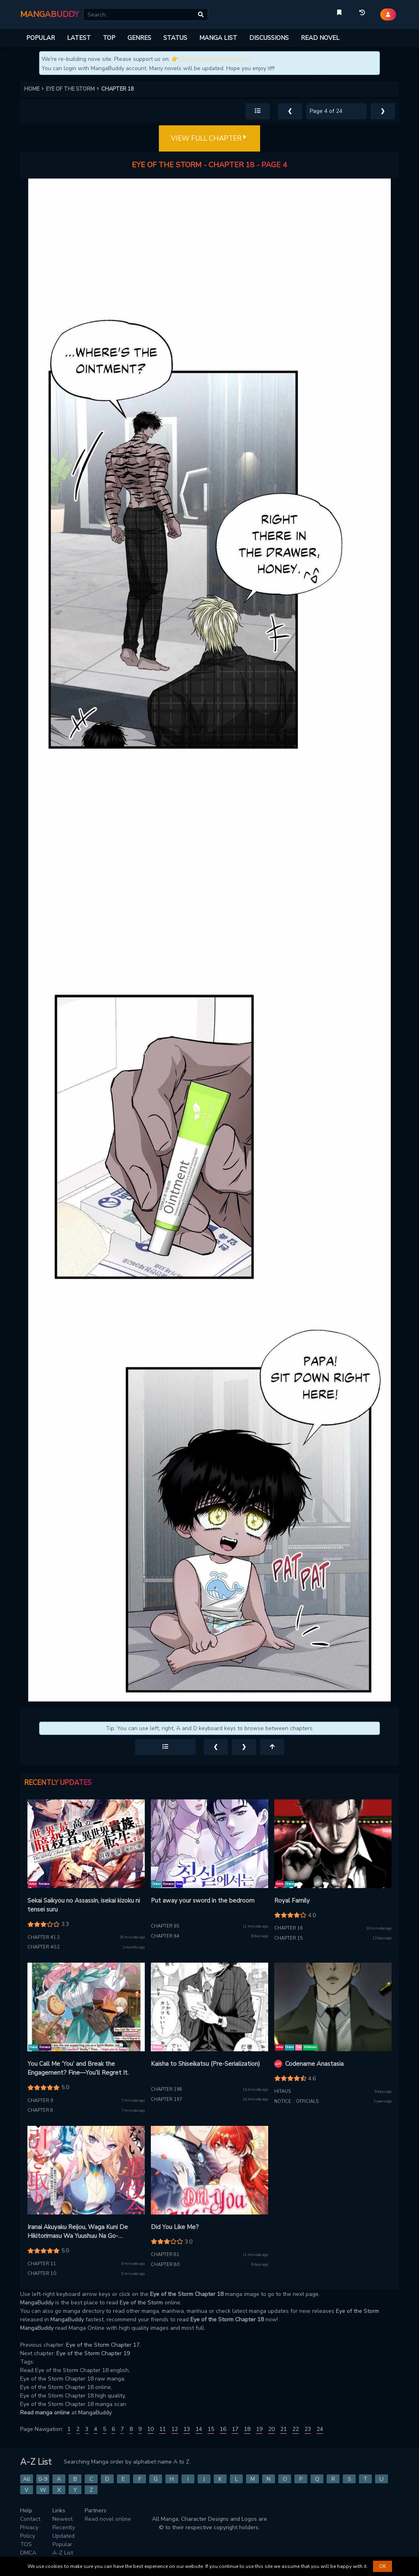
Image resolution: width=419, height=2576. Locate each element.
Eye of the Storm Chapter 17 (103, 2345)
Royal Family (292, 1901)
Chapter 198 (166, 2089)
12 (174, 2429)
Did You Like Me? (175, 2227)
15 (211, 2429)
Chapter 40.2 (43, 1947)
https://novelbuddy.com (214, 58)
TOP (109, 38)
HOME (35, 89)
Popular (62, 2544)
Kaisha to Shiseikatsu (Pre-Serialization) (205, 2064)
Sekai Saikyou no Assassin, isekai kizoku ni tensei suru (83, 1905)
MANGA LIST (218, 38)
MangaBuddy (37, 2302)
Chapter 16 (288, 1928)
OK (382, 2566)
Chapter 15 (288, 1938)
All (26, 2479)
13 (186, 2429)
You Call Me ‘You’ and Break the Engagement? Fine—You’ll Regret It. (78, 2068)
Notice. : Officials (296, 2101)
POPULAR (40, 38)
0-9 (42, 2479)
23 (307, 2429)
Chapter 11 (41, 2264)
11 (162, 2429)
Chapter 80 (165, 2265)
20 (271, 2429)
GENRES (139, 38)
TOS (26, 2544)
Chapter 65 (165, 1926)
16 (223, 2429)
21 (283, 2429)
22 (295, 2429)
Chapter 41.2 (43, 1937)
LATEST (79, 38)
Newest (62, 2519)
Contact (30, 2519)
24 (320, 2429)
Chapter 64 (165, 1936)
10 (150, 2429)
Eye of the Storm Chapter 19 (93, 2353)
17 (235, 2429)
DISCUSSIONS (269, 38)
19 (259, 2429)
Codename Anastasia (314, 2064)
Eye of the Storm (141, 2302)
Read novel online (108, 2519)
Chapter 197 (166, 2099)
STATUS (175, 38)
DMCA (28, 2553)
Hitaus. (283, 2091)
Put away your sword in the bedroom (202, 1901)
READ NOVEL (320, 38)
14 (199, 2429)
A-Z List (62, 2553)
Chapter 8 (40, 2110)
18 (247, 2429)
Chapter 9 (40, 2101)
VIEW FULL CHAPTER (209, 138)
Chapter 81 (165, 2255)
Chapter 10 (41, 2274)
